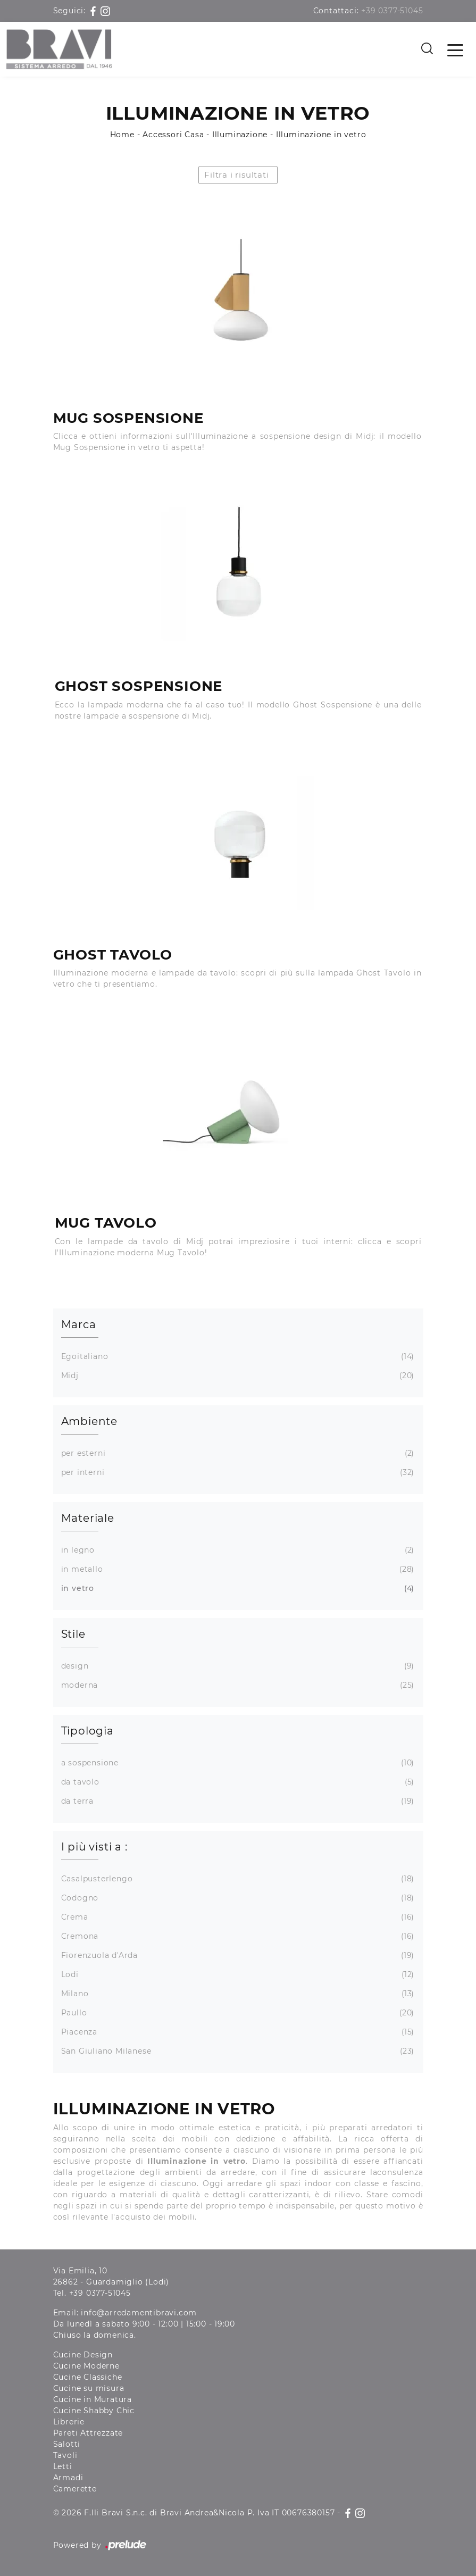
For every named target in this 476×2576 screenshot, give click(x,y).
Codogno (236, 1898)
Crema (236, 1917)
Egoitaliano (236, 1356)
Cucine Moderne (86, 2366)
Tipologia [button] (87, 1730)
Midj (236, 1375)
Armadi (68, 2477)
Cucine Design (83, 2355)
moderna (236, 1685)
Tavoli (65, 2455)
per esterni (236, 1453)
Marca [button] (78, 1324)
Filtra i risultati (236, 175)
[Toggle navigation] (455, 49)
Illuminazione (240, 134)
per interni (236, 1472)
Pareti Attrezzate (88, 2433)
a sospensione (236, 1763)
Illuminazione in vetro (321, 134)
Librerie (69, 2422)
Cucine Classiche (87, 2377)
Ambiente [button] (89, 1421)
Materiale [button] (87, 1518)
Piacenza (236, 2032)
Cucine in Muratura (92, 2399)
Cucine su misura (88, 2388)
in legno (236, 1550)
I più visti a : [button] (94, 1846)
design (236, 1666)
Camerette (75, 2489)
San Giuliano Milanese (236, 2051)
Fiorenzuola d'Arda (236, 1955)
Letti (62, 2466)
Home (122, 134)
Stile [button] (73, 1634)
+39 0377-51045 (392, 10)
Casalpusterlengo (236, 1879)
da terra (236, 1801)
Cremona (236, 1936)
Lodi (236, 1974)
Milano (236, 1993)
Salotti (67, 2444)
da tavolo (236, 1782)
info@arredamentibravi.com (139, 2312)
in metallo (236, 1569)
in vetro (236, 1588)
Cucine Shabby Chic (94, 2410)
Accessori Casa (173, 134)
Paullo (236, 2013)
